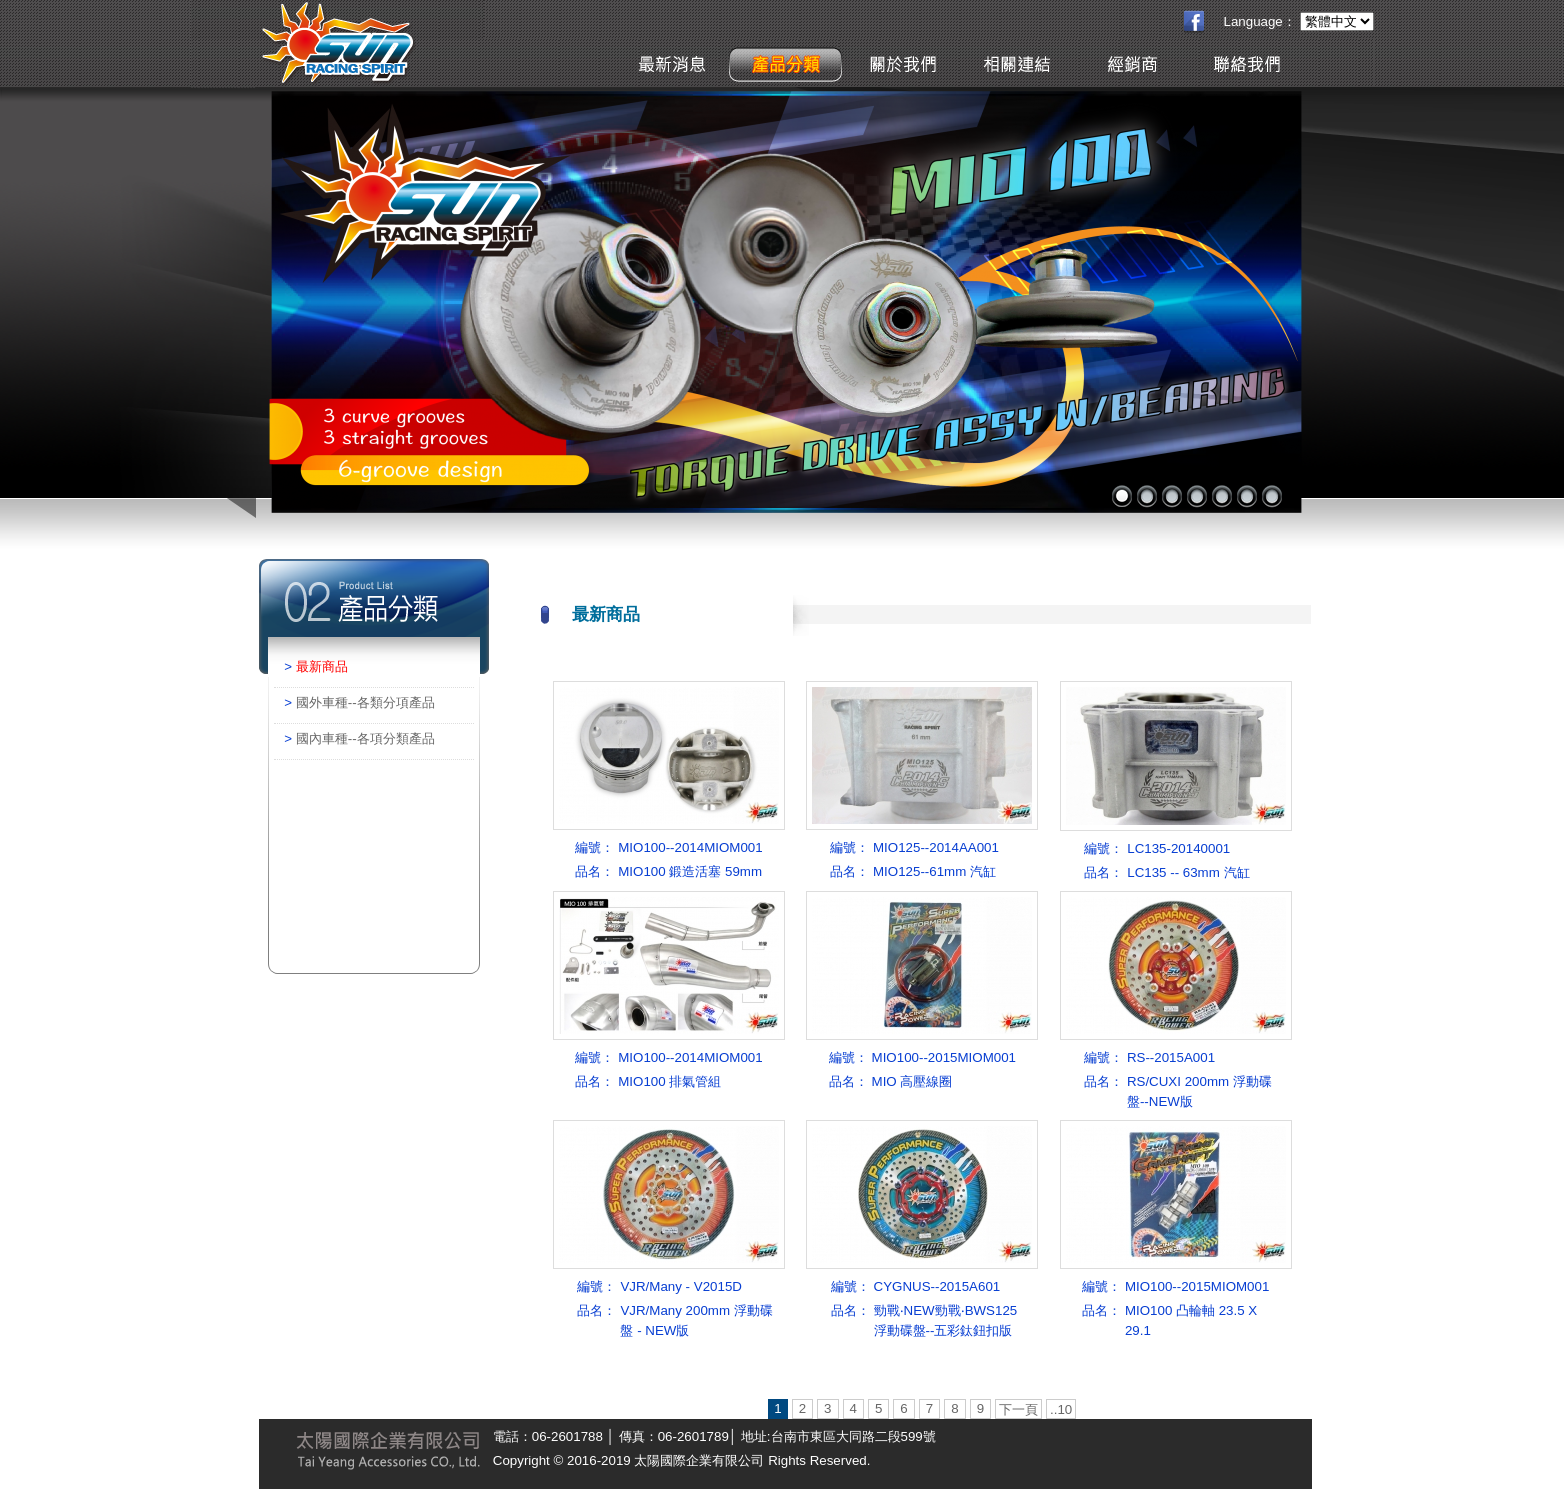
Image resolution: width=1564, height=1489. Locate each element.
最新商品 (322, 666)
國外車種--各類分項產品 (365, 702)
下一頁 (1018, 1409)
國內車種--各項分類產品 (365, 738)
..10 (1061, 1409)
